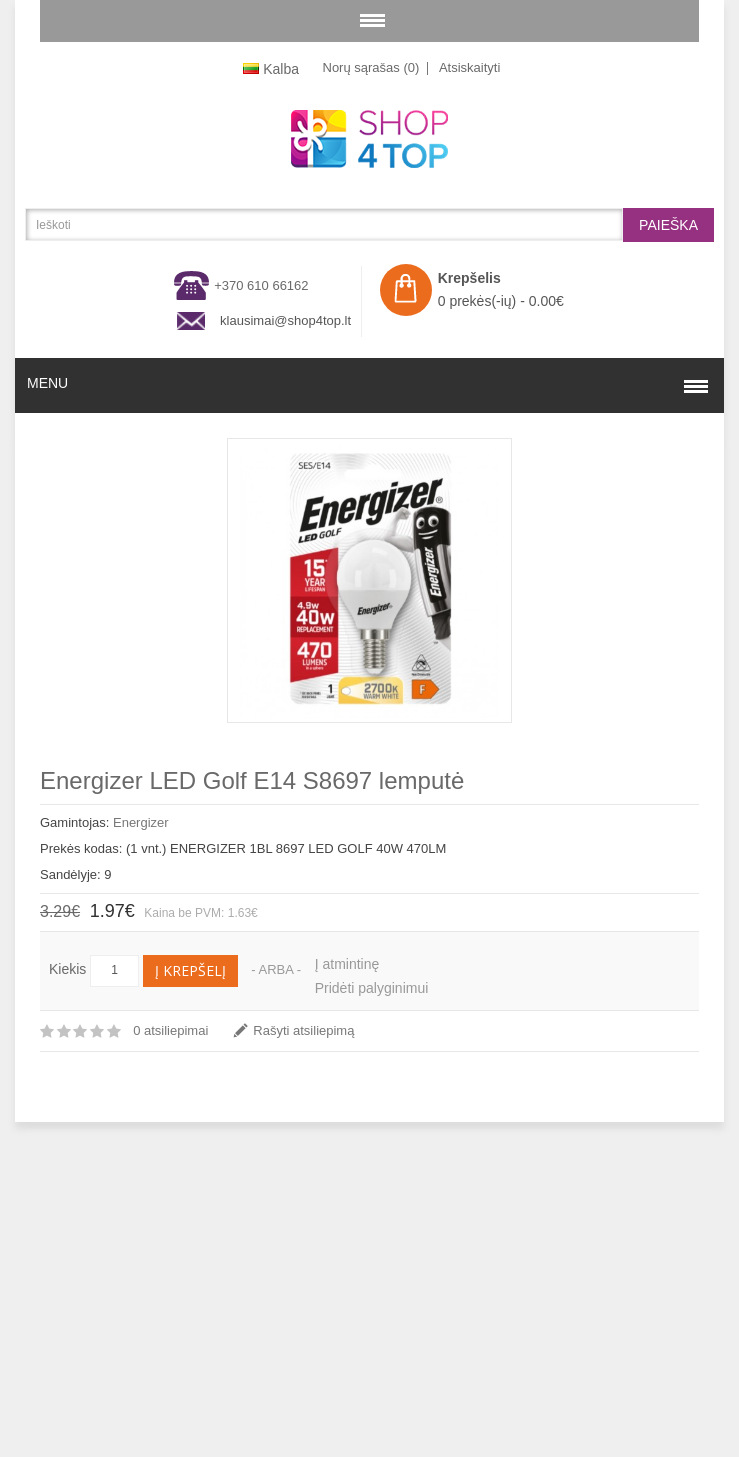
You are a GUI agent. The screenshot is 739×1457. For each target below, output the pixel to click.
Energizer (141, 822)
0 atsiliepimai (170, 1030)
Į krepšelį (190, 970)
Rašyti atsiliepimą (303, 1030)
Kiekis (67, 969)
